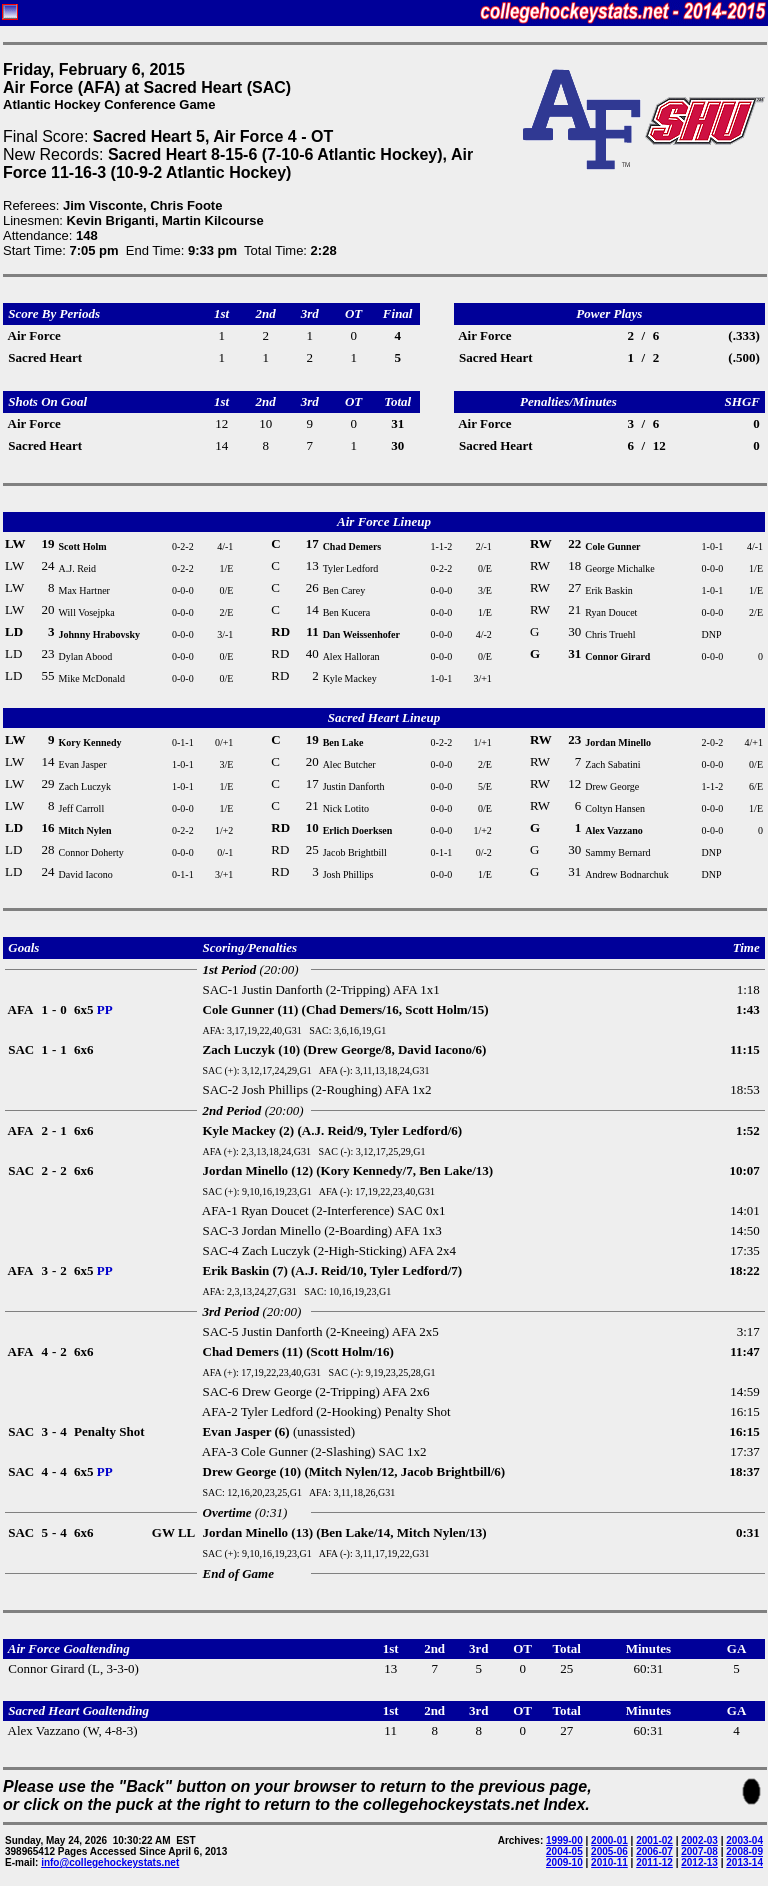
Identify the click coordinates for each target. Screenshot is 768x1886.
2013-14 (744, 1862)
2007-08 (699, 1851)
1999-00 (564, 1840)
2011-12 (654, 1862)
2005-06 (609, 1851)
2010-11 (609, 1862)
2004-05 (564, 1851)
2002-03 (699, 1840)
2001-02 (654, 1840)
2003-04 (744, 1840)
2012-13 (699, 1862)
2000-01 (609, 1840)
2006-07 (654, 1851)
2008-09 (744, 1851)
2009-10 (564, 1862)
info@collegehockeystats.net (110, 1862)
